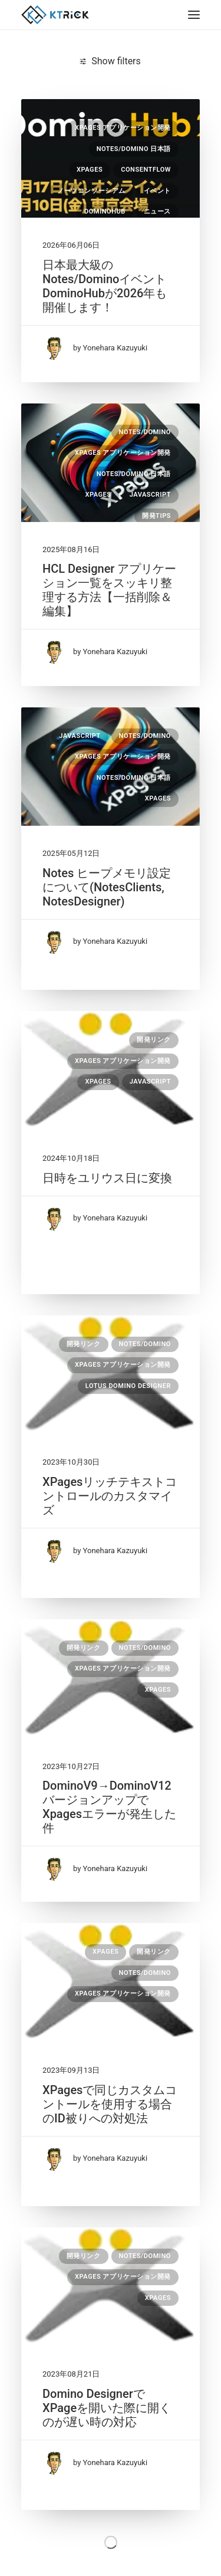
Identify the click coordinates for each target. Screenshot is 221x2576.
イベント (157, 191)
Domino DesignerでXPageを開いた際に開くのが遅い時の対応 (106, 2408)
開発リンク (154, 1039)
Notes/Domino (145, 432)
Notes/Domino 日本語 (134, 149)
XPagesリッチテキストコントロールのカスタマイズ (109, 1496)
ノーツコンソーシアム (91, 191)
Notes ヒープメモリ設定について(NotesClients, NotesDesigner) (106, 887)
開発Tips (156, 516)
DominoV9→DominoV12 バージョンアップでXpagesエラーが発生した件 (109, 1806)
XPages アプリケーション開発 (123, 128)
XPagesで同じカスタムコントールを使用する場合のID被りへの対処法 (109, 2104)
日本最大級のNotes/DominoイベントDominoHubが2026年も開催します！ (104, 286)
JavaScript (150, 494)
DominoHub (105, 211)
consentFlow (146, 169)
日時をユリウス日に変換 (107, 1178)
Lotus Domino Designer (128, 1386)
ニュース (157, 211)
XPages (90, 169)
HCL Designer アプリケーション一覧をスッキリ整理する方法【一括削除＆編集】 (109, 590)
